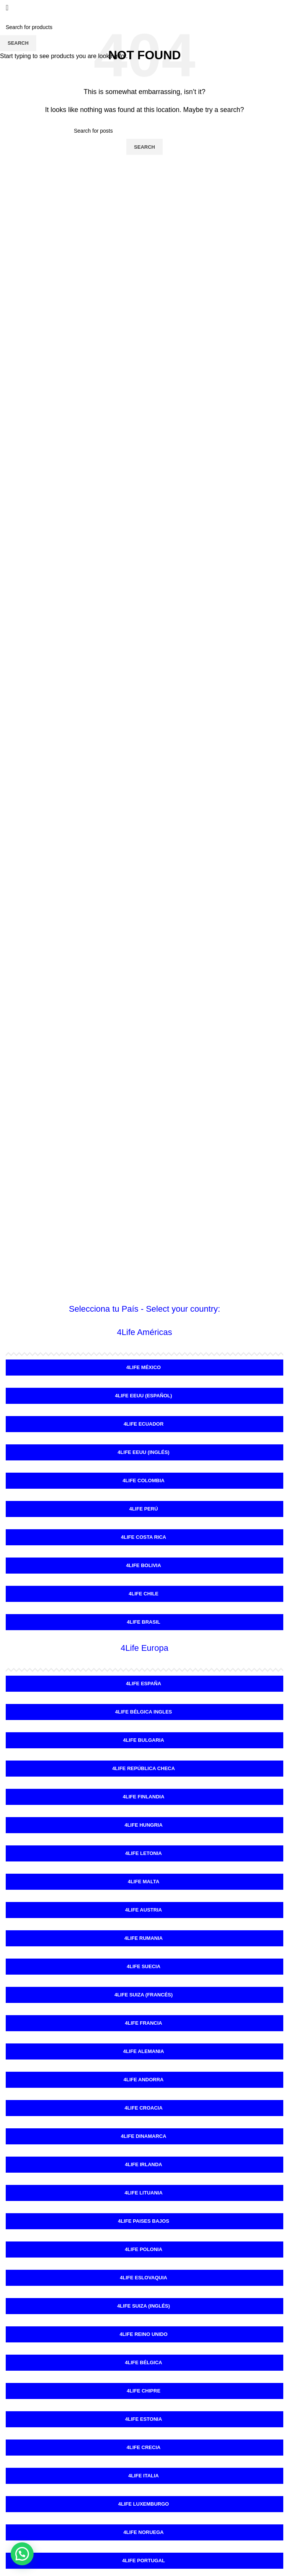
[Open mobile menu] (7, 7)
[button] (22, 2553)
